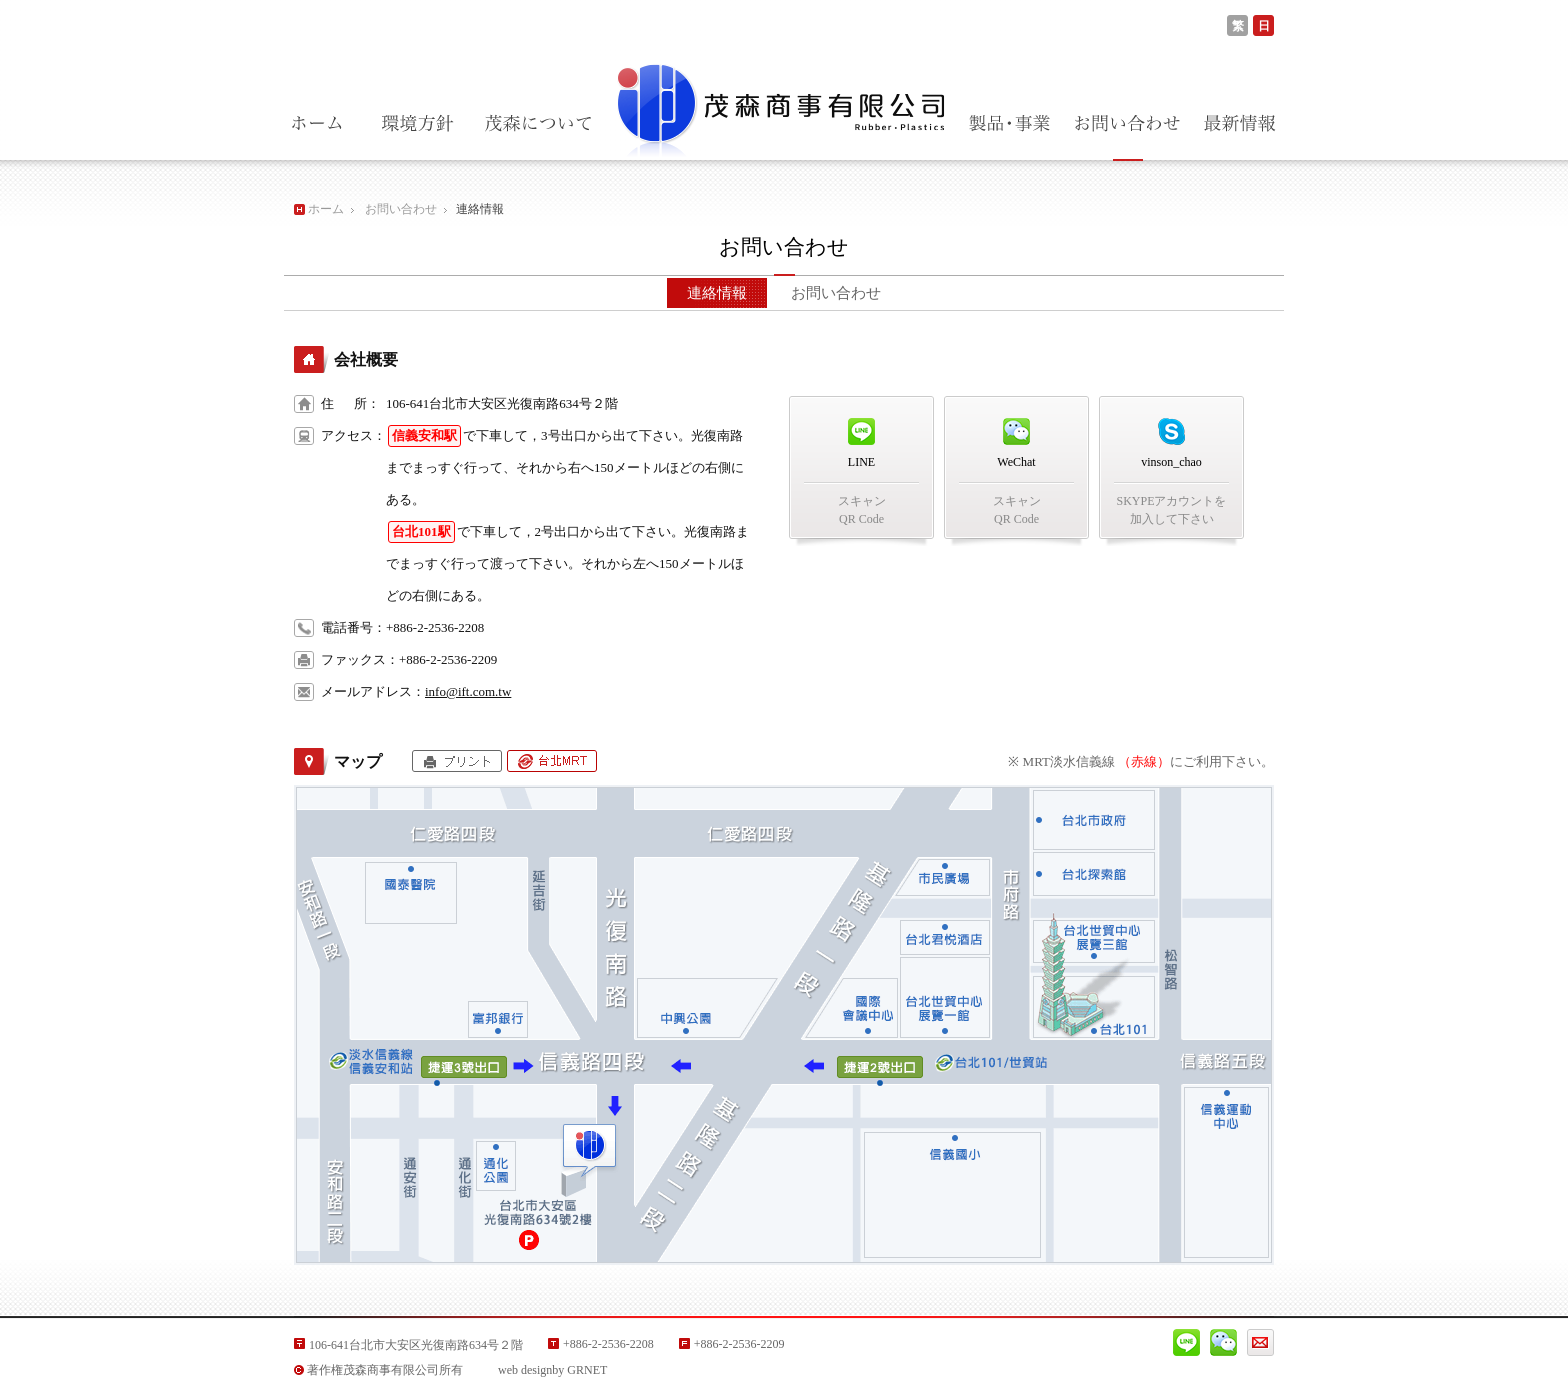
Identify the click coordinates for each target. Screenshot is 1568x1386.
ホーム (316, 124)
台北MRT (552, 761)
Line (1186, 1342)
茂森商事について (537, 124)
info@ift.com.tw (468, 691)
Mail (1260, 1342)
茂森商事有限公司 (779, 106)
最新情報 (1240, 124)
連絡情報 (717, 293)
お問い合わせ (1127, 124)
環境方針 (417, 124)
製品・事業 (1010, 124)
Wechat (1223, 1342)
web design (525, 1370)
